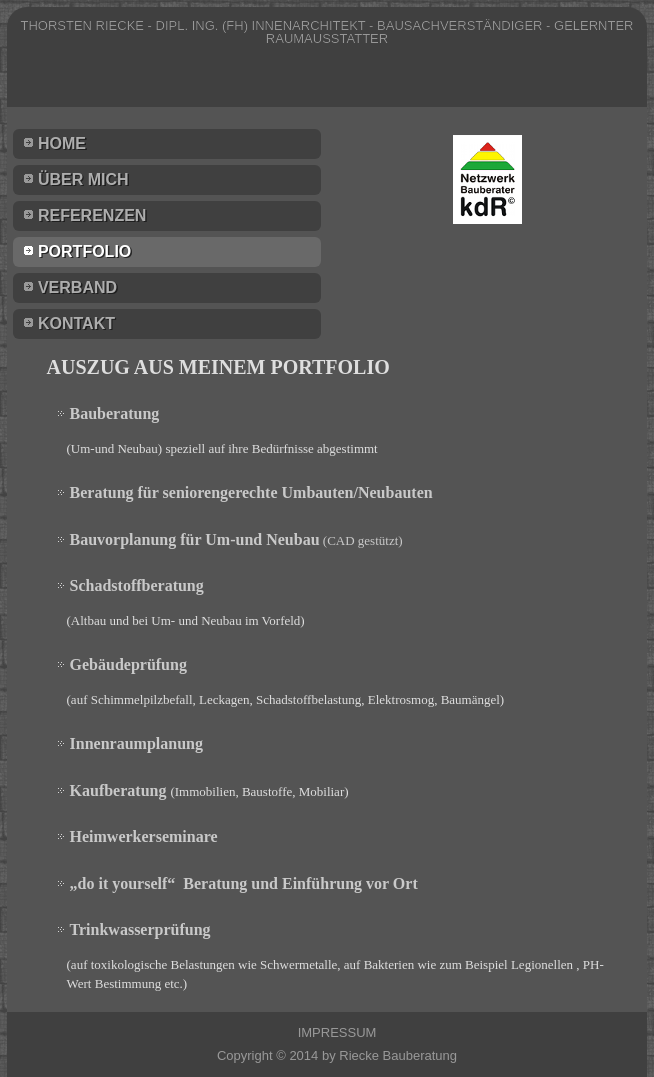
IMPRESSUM (337, 1032)
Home (62, 143)
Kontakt (76, 323)
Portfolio (84, 251)
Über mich (83, 179)
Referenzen (92, 215)
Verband (77, 287)
